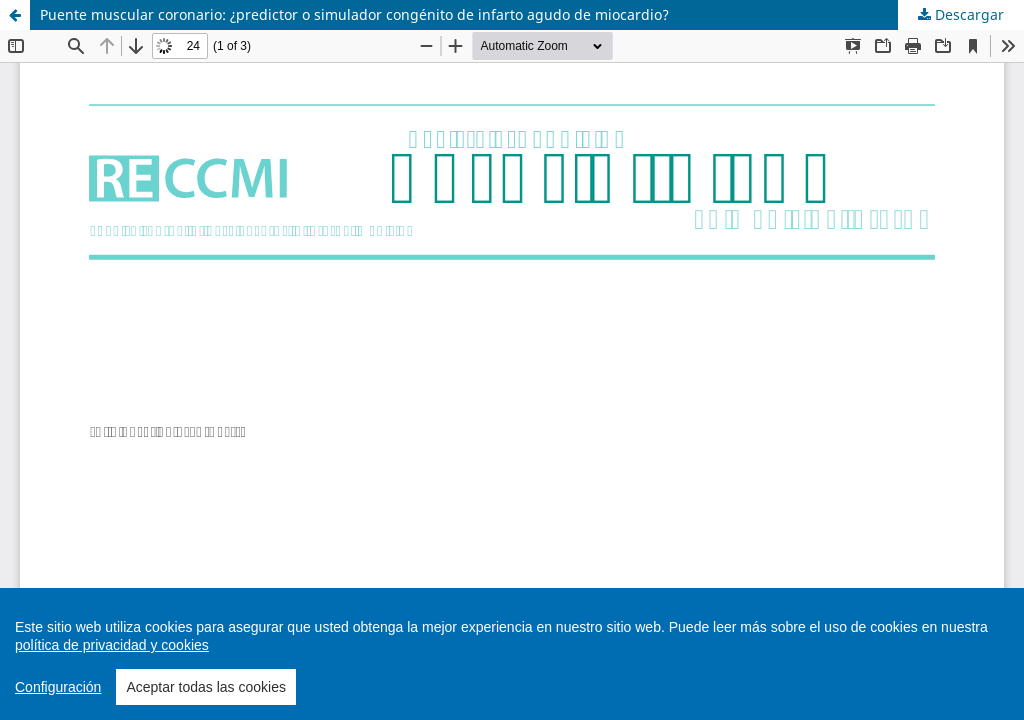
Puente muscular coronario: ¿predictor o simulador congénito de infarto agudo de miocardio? (354, 14)
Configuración (58, 687)
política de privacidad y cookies (112, 645)
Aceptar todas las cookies (206, 687)
